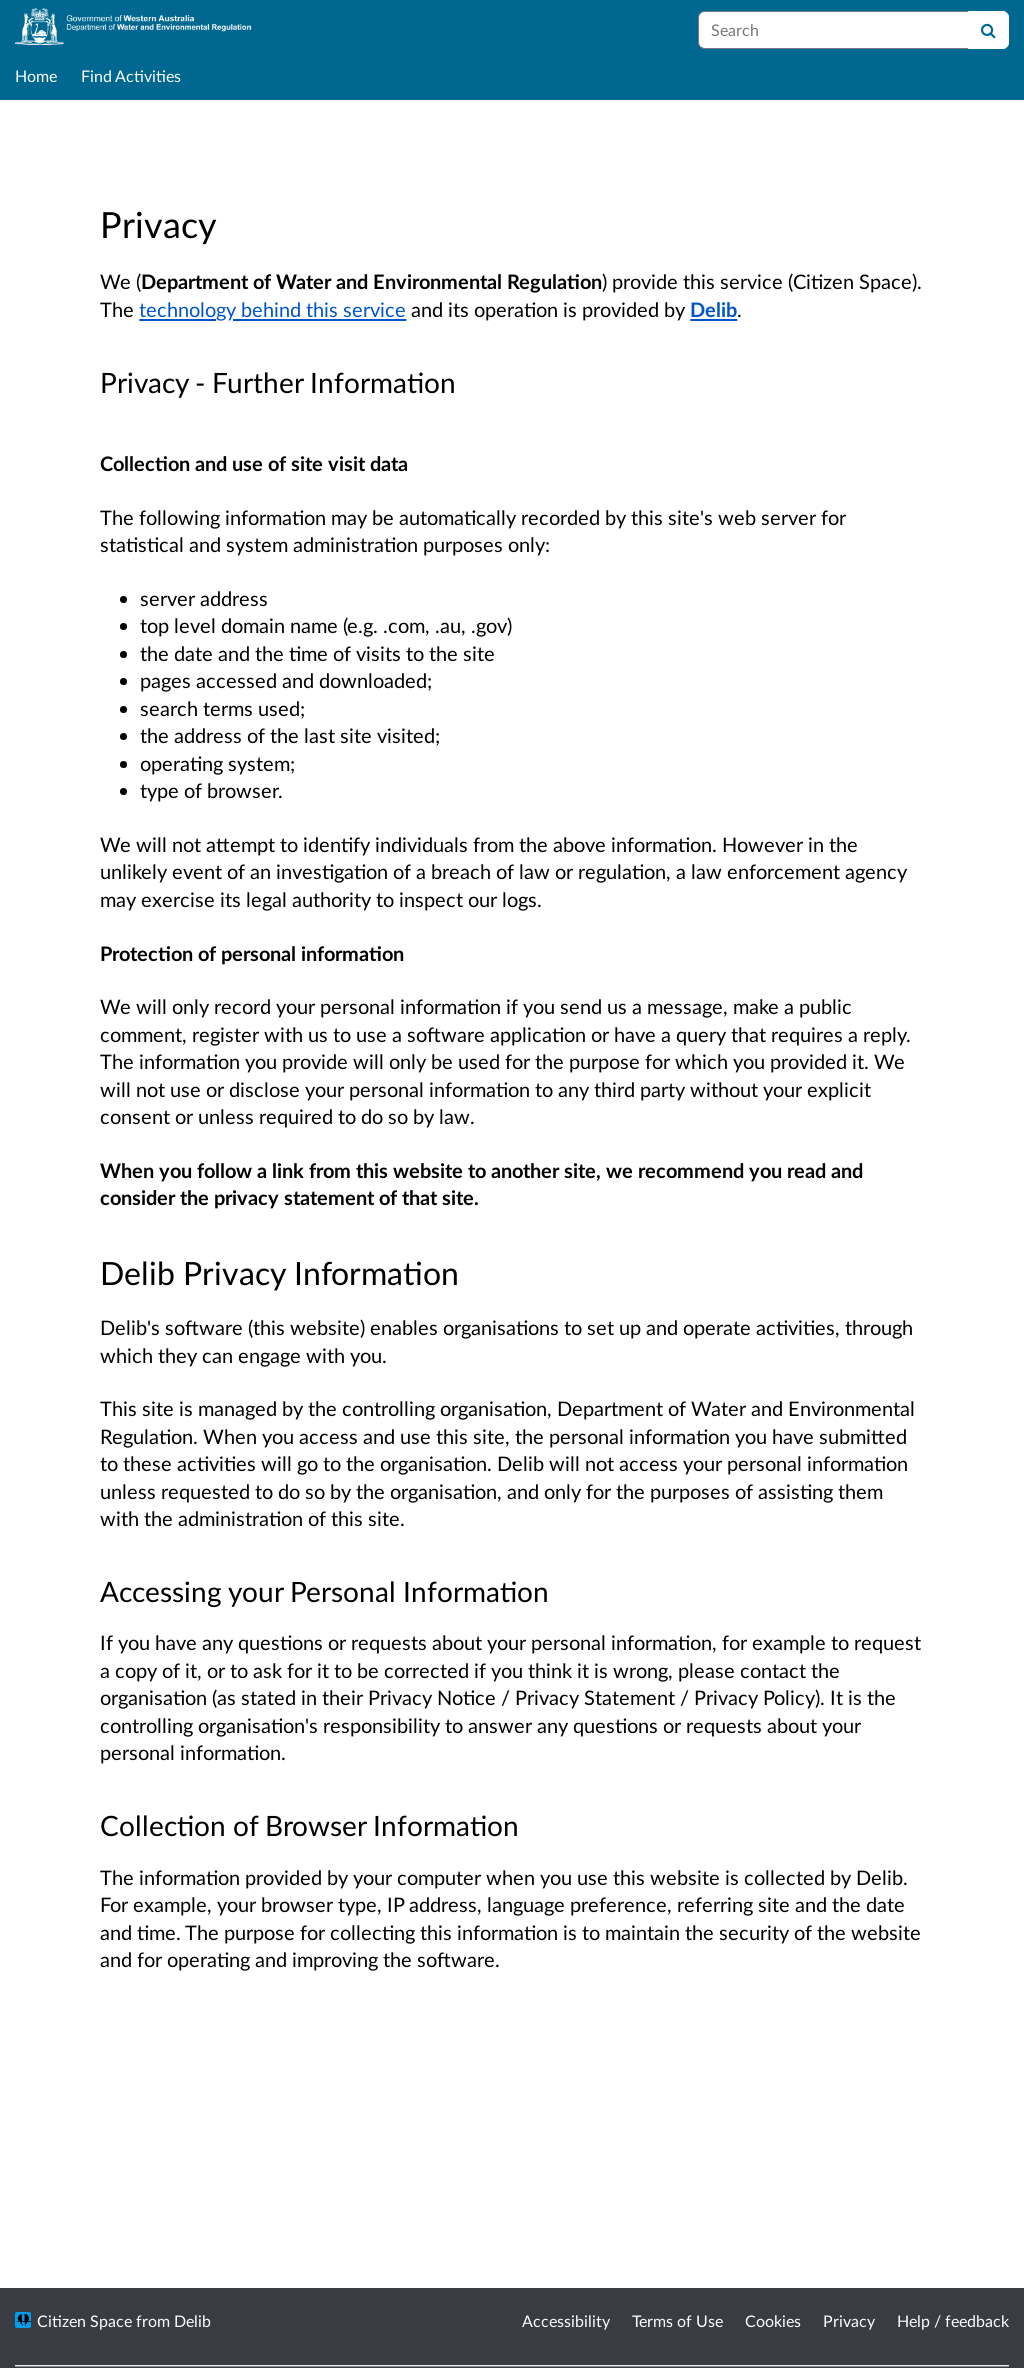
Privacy (849, 2320)
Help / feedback (953, 2320)
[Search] (988, 30)
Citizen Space (84, 2320)
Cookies (773, 2320)
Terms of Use (677, 2320)
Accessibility (566, 2320)
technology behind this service (272, 309)
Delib (713, 309)
